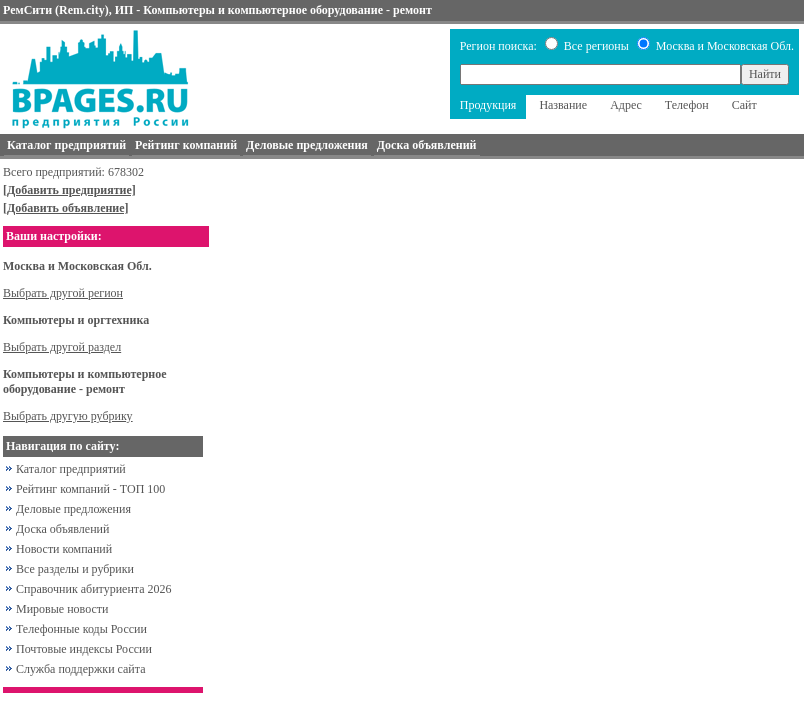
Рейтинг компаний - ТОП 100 (90, 489)
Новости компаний (64, 549)
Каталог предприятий (71, 469)
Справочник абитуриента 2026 (94, 589)
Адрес (626, 105)
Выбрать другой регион (63, 293)
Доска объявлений (62, 529)
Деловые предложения (73, 509)
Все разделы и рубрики (75, 569)
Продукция (488, 105)
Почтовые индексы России (84, 649)
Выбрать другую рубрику (68, 416)
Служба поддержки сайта (81, 669)
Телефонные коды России (81, 629)
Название (563, 105)
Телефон (687, 105)
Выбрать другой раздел (62, 347)
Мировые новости (62, 609)
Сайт (744, 105)
